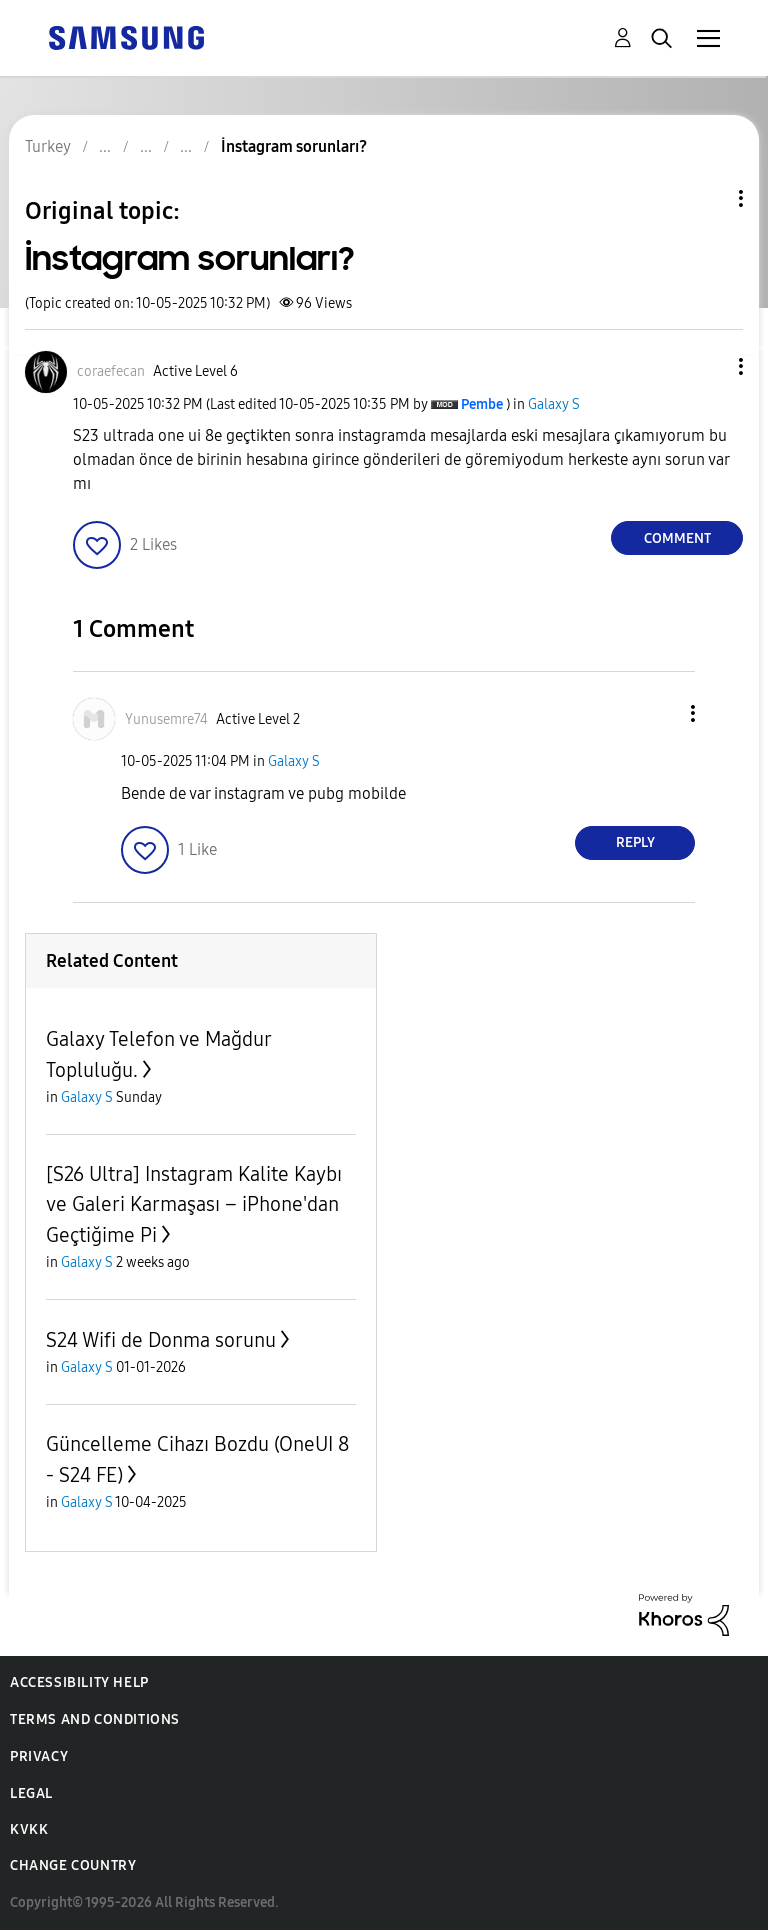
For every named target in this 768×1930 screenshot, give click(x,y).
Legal (31, 1793)
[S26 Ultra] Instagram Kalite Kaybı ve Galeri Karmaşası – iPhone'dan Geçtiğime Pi (194, 1204)
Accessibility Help (79, 1682)
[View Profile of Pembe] (482, 404)
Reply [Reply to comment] (635, 842)
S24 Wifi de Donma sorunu (161, 1340)
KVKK (29, 1829)
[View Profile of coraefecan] (111, 371)
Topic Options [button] (707, 198)
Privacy (39, 1756)
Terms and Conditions (95, 1719)
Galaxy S (554, 404)
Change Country (73, 1865)
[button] (708, 366)
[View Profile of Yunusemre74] (166, 719)
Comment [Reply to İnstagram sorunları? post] (677, 538)
